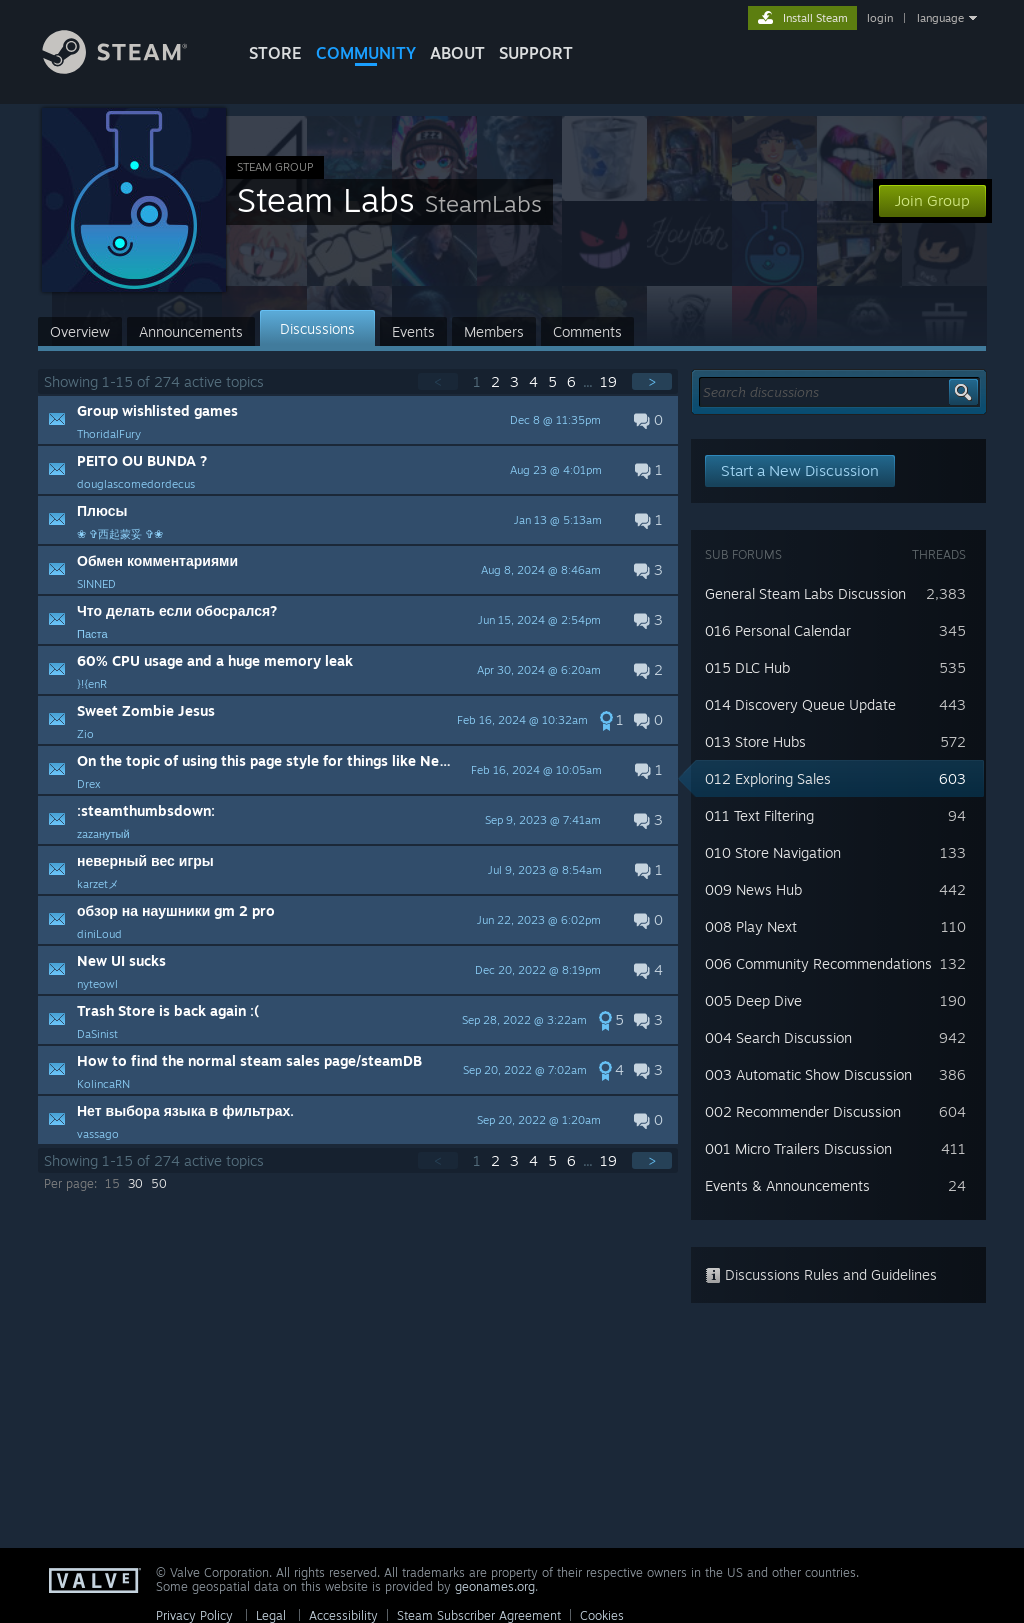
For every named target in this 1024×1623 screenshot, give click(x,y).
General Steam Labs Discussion (805, 593)
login (880, 18)
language (940, 18)
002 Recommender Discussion (803, 1111)
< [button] (438, 381)
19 (610, 381)
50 (159, 1183)
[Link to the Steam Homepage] (130, 68)
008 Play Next (751, 926)
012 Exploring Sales (768, 778)
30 (135, 1183)
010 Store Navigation (773, 852)
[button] (358, 420)
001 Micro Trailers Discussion (798, 1148)
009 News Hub (753, 889)
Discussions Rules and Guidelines (821, 1274)
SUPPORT (536, 53)
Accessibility (343, 1615)
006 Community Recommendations (818, 963)
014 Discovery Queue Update (800, 704)
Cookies (602, 1615)
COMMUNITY (366, 53)
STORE (275, 53)
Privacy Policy (194, 1615)
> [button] (652, 381)
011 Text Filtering (759, 815)
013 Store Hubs (755, 741)
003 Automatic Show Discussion (808, 1074)
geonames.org (495, 1586)
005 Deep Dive (753, 1000)
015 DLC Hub (747, 667)
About (457, 53)
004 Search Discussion (778, 1037)
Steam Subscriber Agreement (479, 1615)
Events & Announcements (787, 1185)
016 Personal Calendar (778, 630)
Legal (271, 1615)
